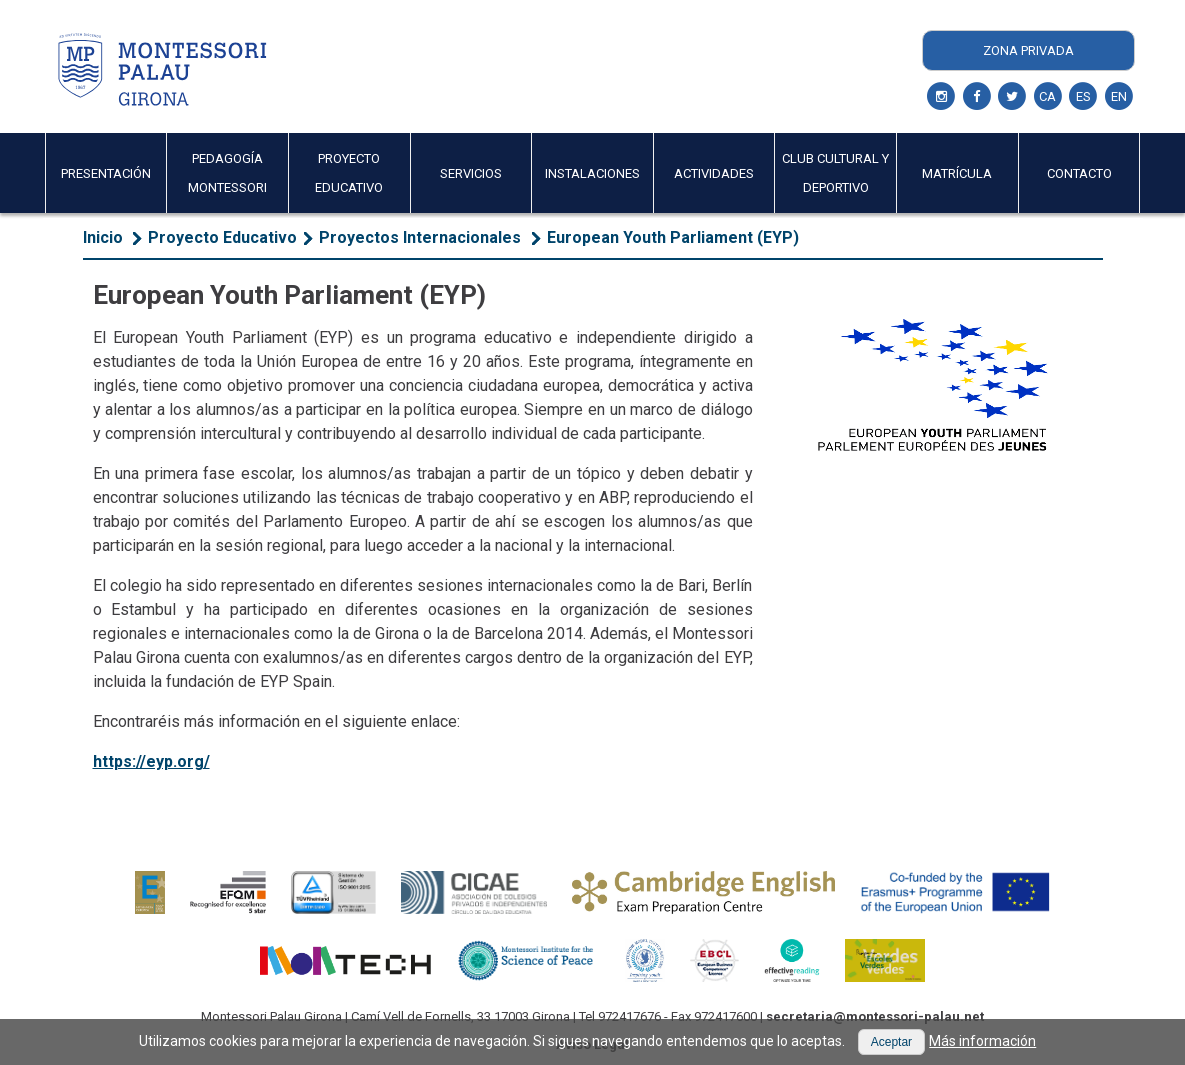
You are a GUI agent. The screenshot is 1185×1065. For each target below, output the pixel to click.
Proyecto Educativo (222, 237)
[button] (891, 1042)
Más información (982, 1041)
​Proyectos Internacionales (422, 237)
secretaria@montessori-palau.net (875, 1016)
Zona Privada (1028, 50)
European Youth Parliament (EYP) (673, 237)
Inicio (103, 237)
